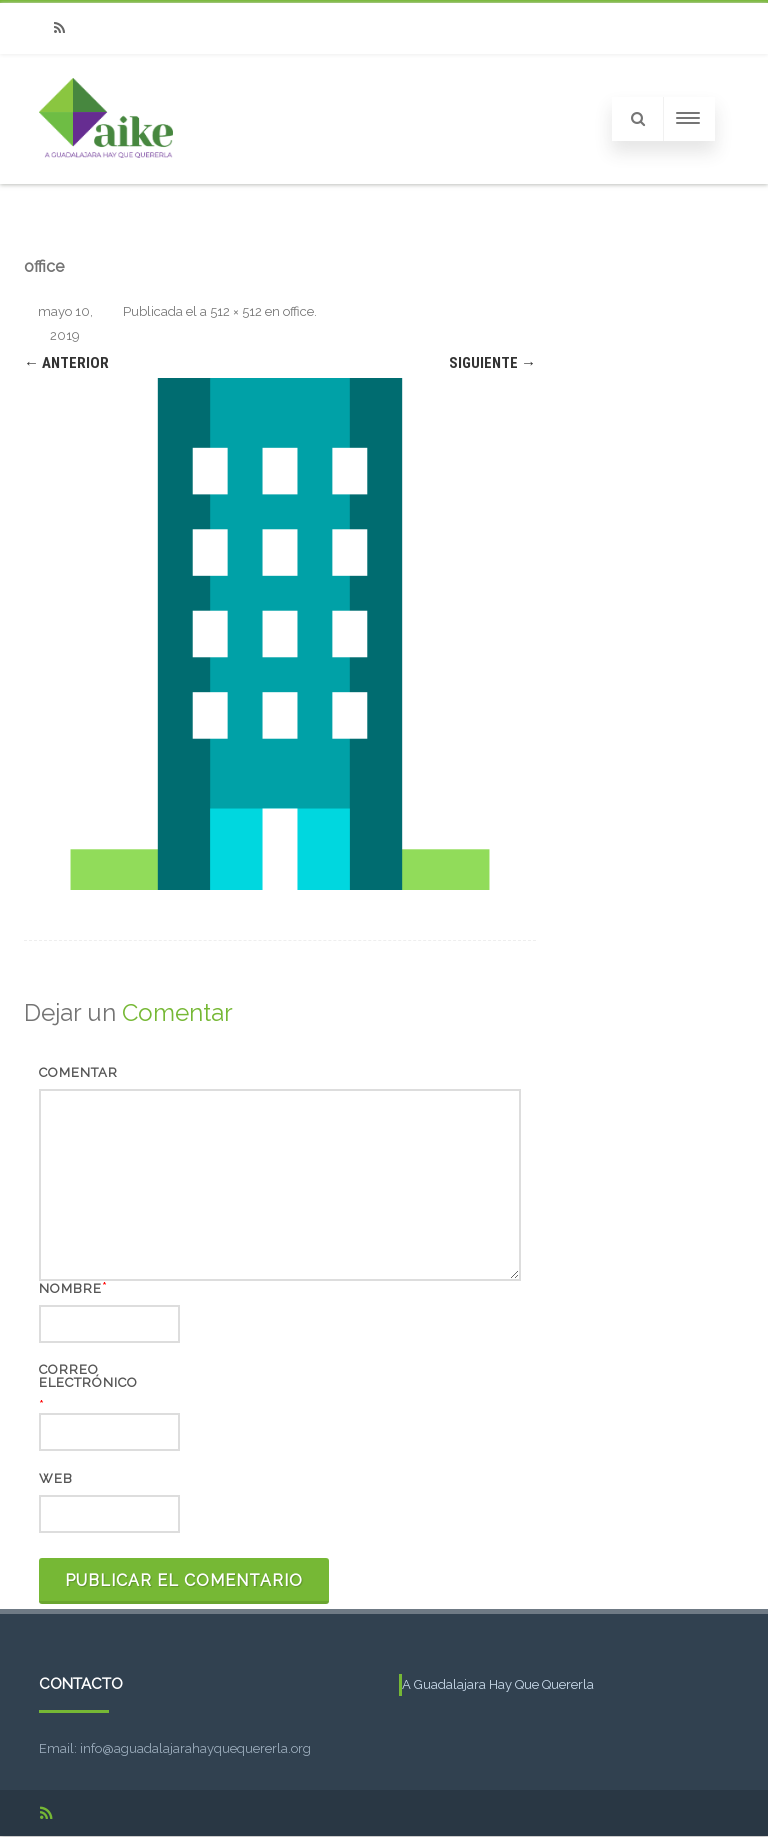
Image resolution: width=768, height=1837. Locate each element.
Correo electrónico (88, 1376)
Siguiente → (492, 363)
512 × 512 (236, 311)
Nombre (70, 1288)
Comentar (78, 1072)
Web (56, 1478)
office (298, 311)
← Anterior (66, 363)
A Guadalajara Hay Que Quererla (498, 1684)
